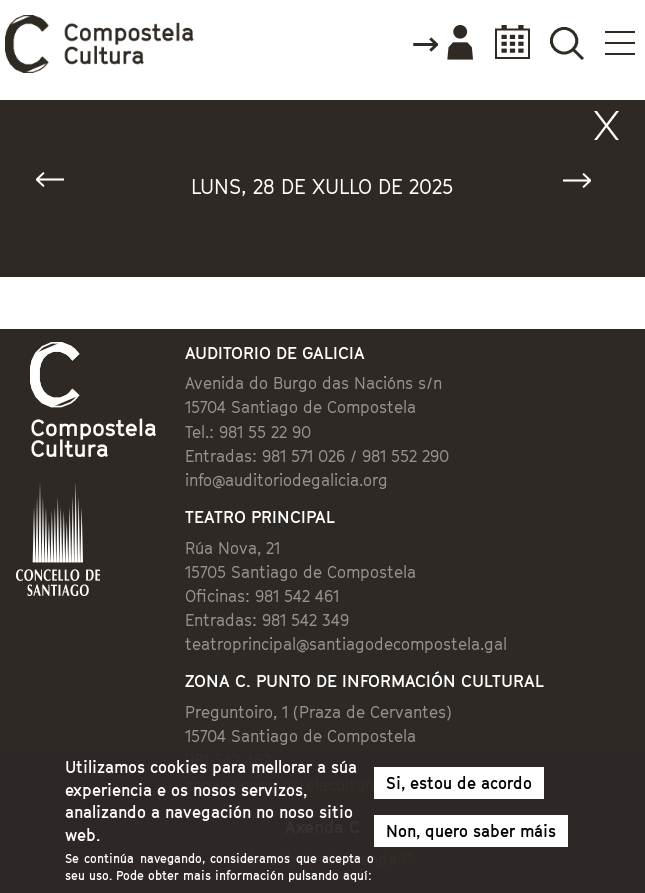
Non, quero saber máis (471, 838)
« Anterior (59, 184)
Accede (442, 44)
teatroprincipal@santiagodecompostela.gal (346, 644)
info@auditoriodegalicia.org (286, 480)
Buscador (566, 42)
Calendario (506, 42)
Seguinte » (586, 184)
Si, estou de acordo (459, 790)
